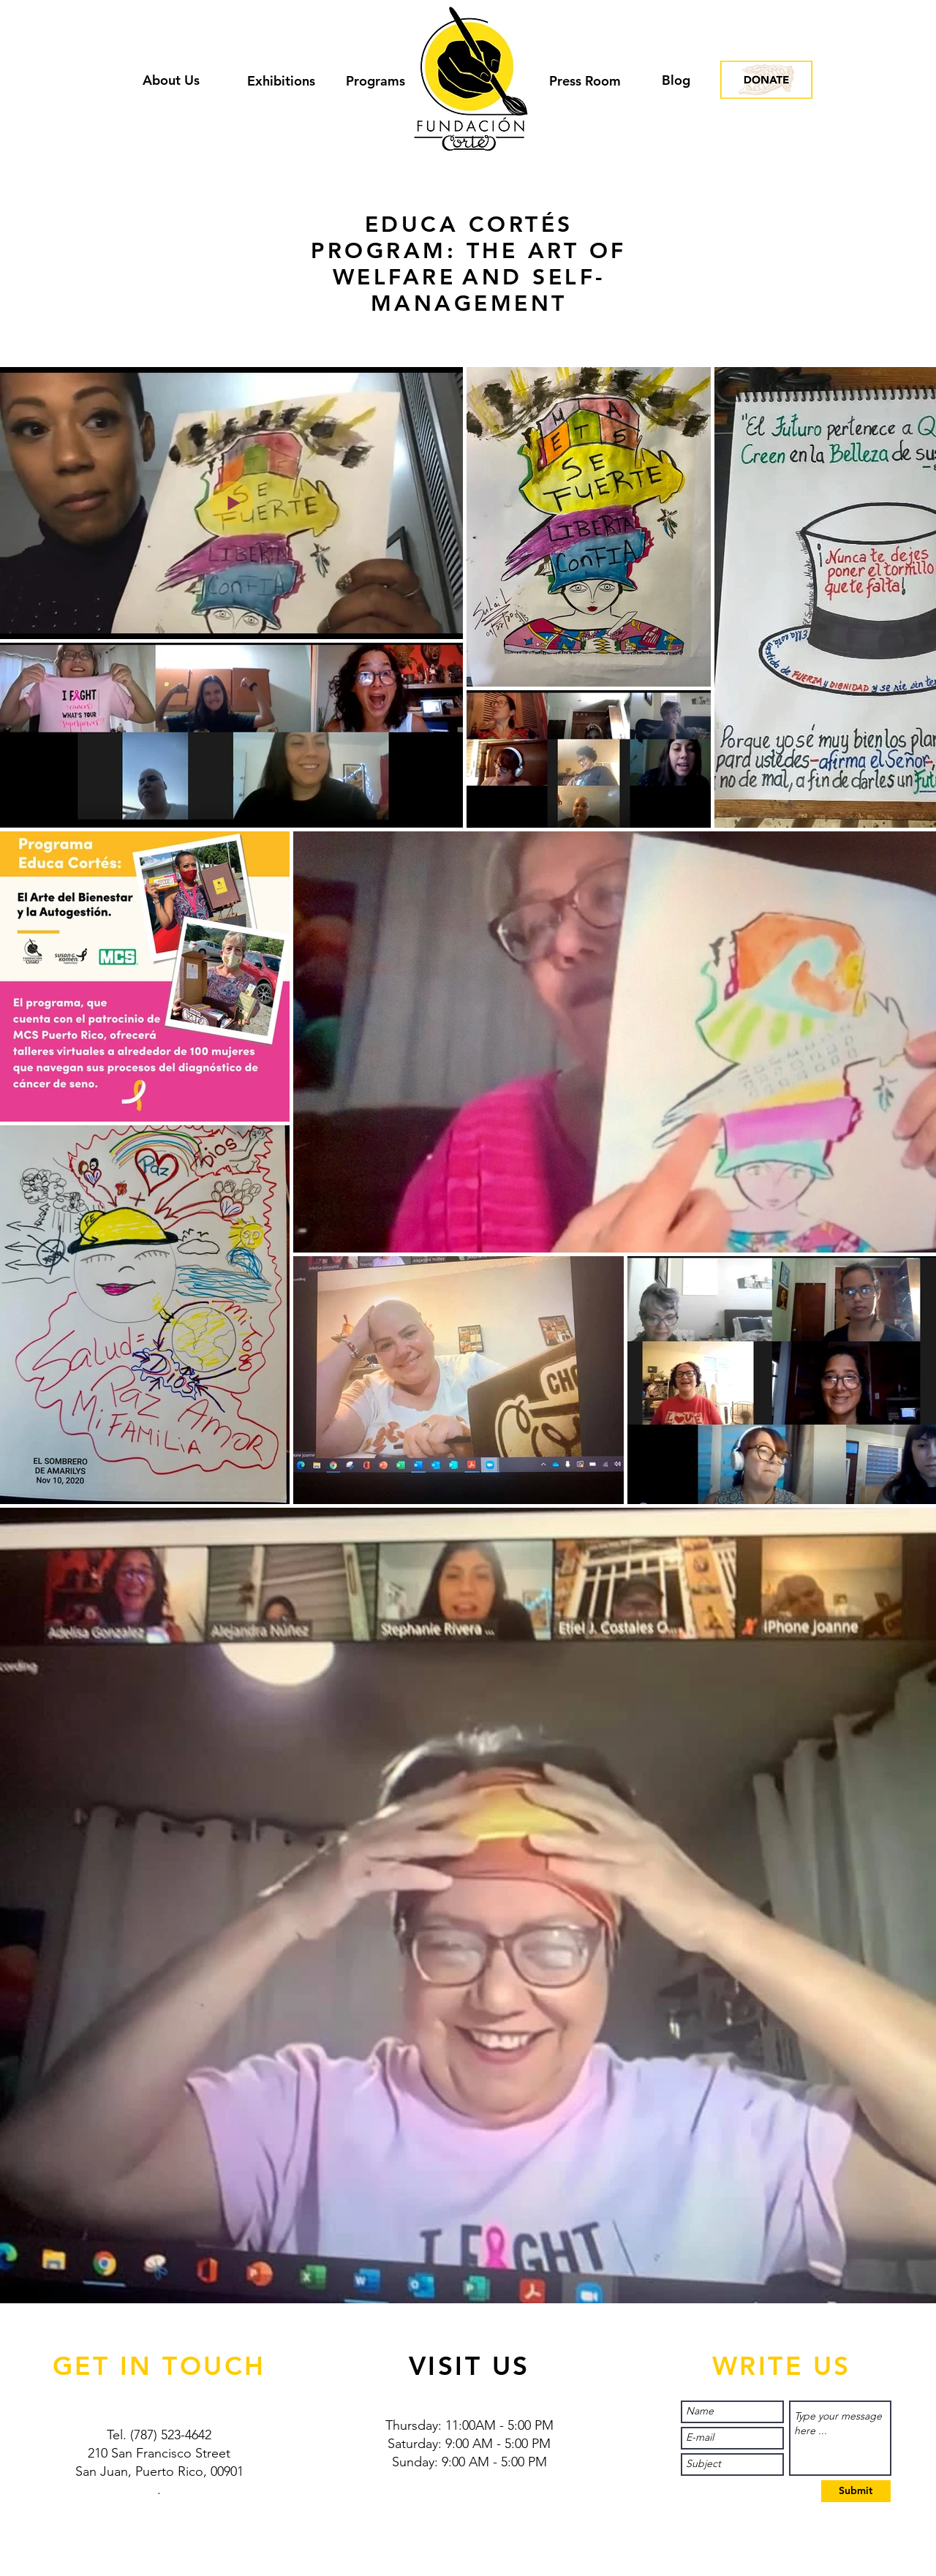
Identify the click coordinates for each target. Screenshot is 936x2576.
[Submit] (856, 2491)
